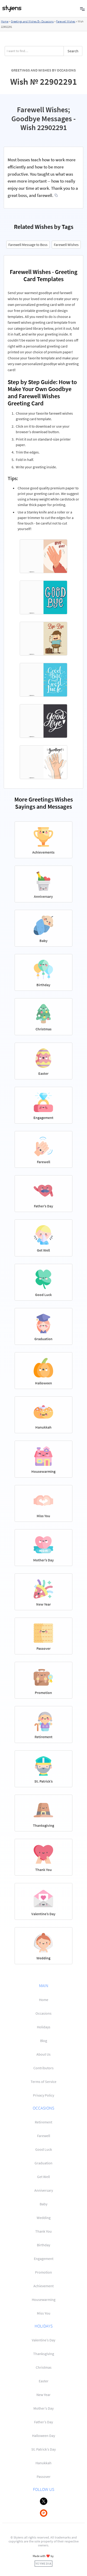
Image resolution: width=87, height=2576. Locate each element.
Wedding (44, 2217)
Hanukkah (43, 2463)
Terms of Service (43, 2081)
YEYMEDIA (43, 2563)
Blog (43, 2040)
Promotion (43, 2272)
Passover (44, 2476)
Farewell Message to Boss (28, 244)
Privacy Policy (43, 2095)
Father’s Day (43, 2422)
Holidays (43, 2027)
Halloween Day (43, 2435)
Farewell (43, 2135)
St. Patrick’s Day (43, 2449)
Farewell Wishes (65, 21)
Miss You (43, 2313)
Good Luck (43, 2149)
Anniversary (43, 2190)
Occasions (43, 2013)
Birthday (43, 2245)
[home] (12, 8)
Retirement (43, 2122)
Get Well (43, 2176)
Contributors (43, 2068)
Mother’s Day (43, 2408)
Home (4, 21)
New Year (43, 2394)
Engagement (43, 2258)
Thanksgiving (43, 2353)
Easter (43, 2381)
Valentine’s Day (43, 2340)
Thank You (43, 2231)
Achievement (43, 2286)
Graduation (43, 2163)
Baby (43, 2204)
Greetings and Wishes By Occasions (32, 21)
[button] (82, 8)
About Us (43, 2054)
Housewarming (43, 2299)
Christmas (44, 2367)
